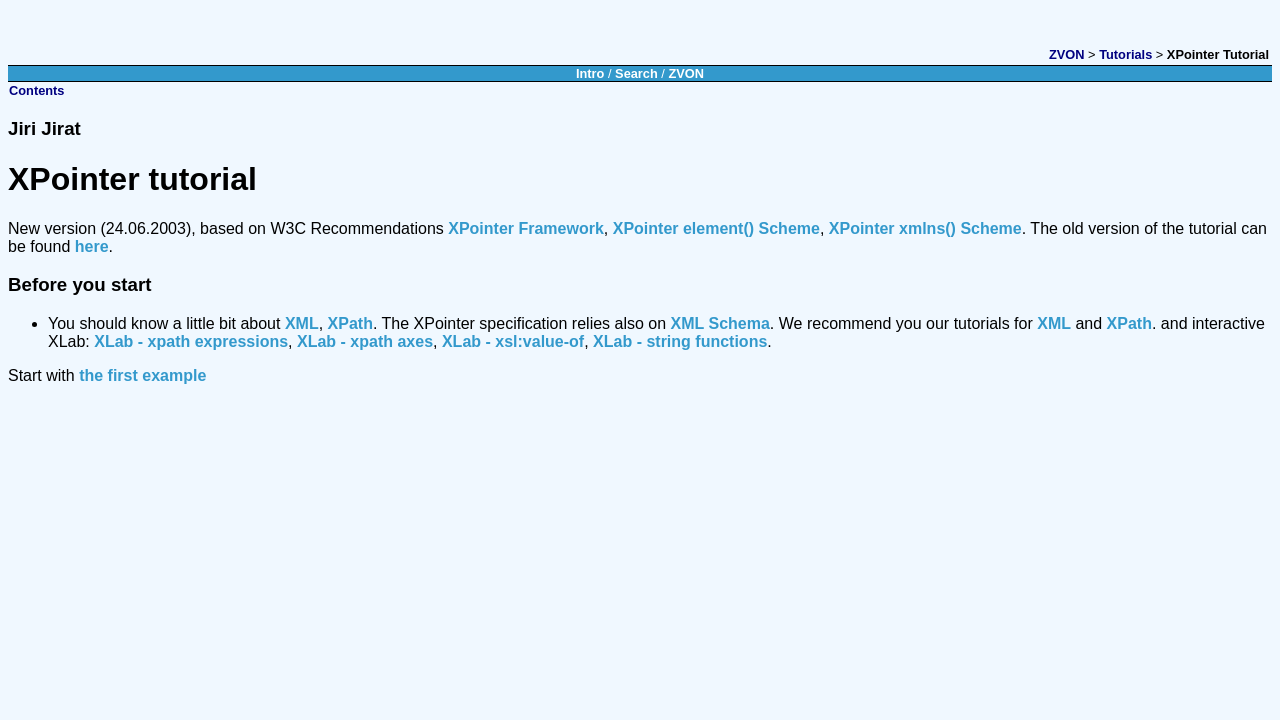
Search (636, 73)
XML (302, 323)
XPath (350, 323)
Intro (590, 73)
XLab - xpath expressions (191, 341)
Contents (36, 90)
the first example (142, 375)
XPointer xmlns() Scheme (925, 228)
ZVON (1067, 54)
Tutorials (1125, 54)
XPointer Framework (526, 228)
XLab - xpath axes (365, 341)
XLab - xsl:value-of (513, 341)
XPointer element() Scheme (716, 228)
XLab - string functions (680, 341)
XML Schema (720, 323)
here (92, 246)
